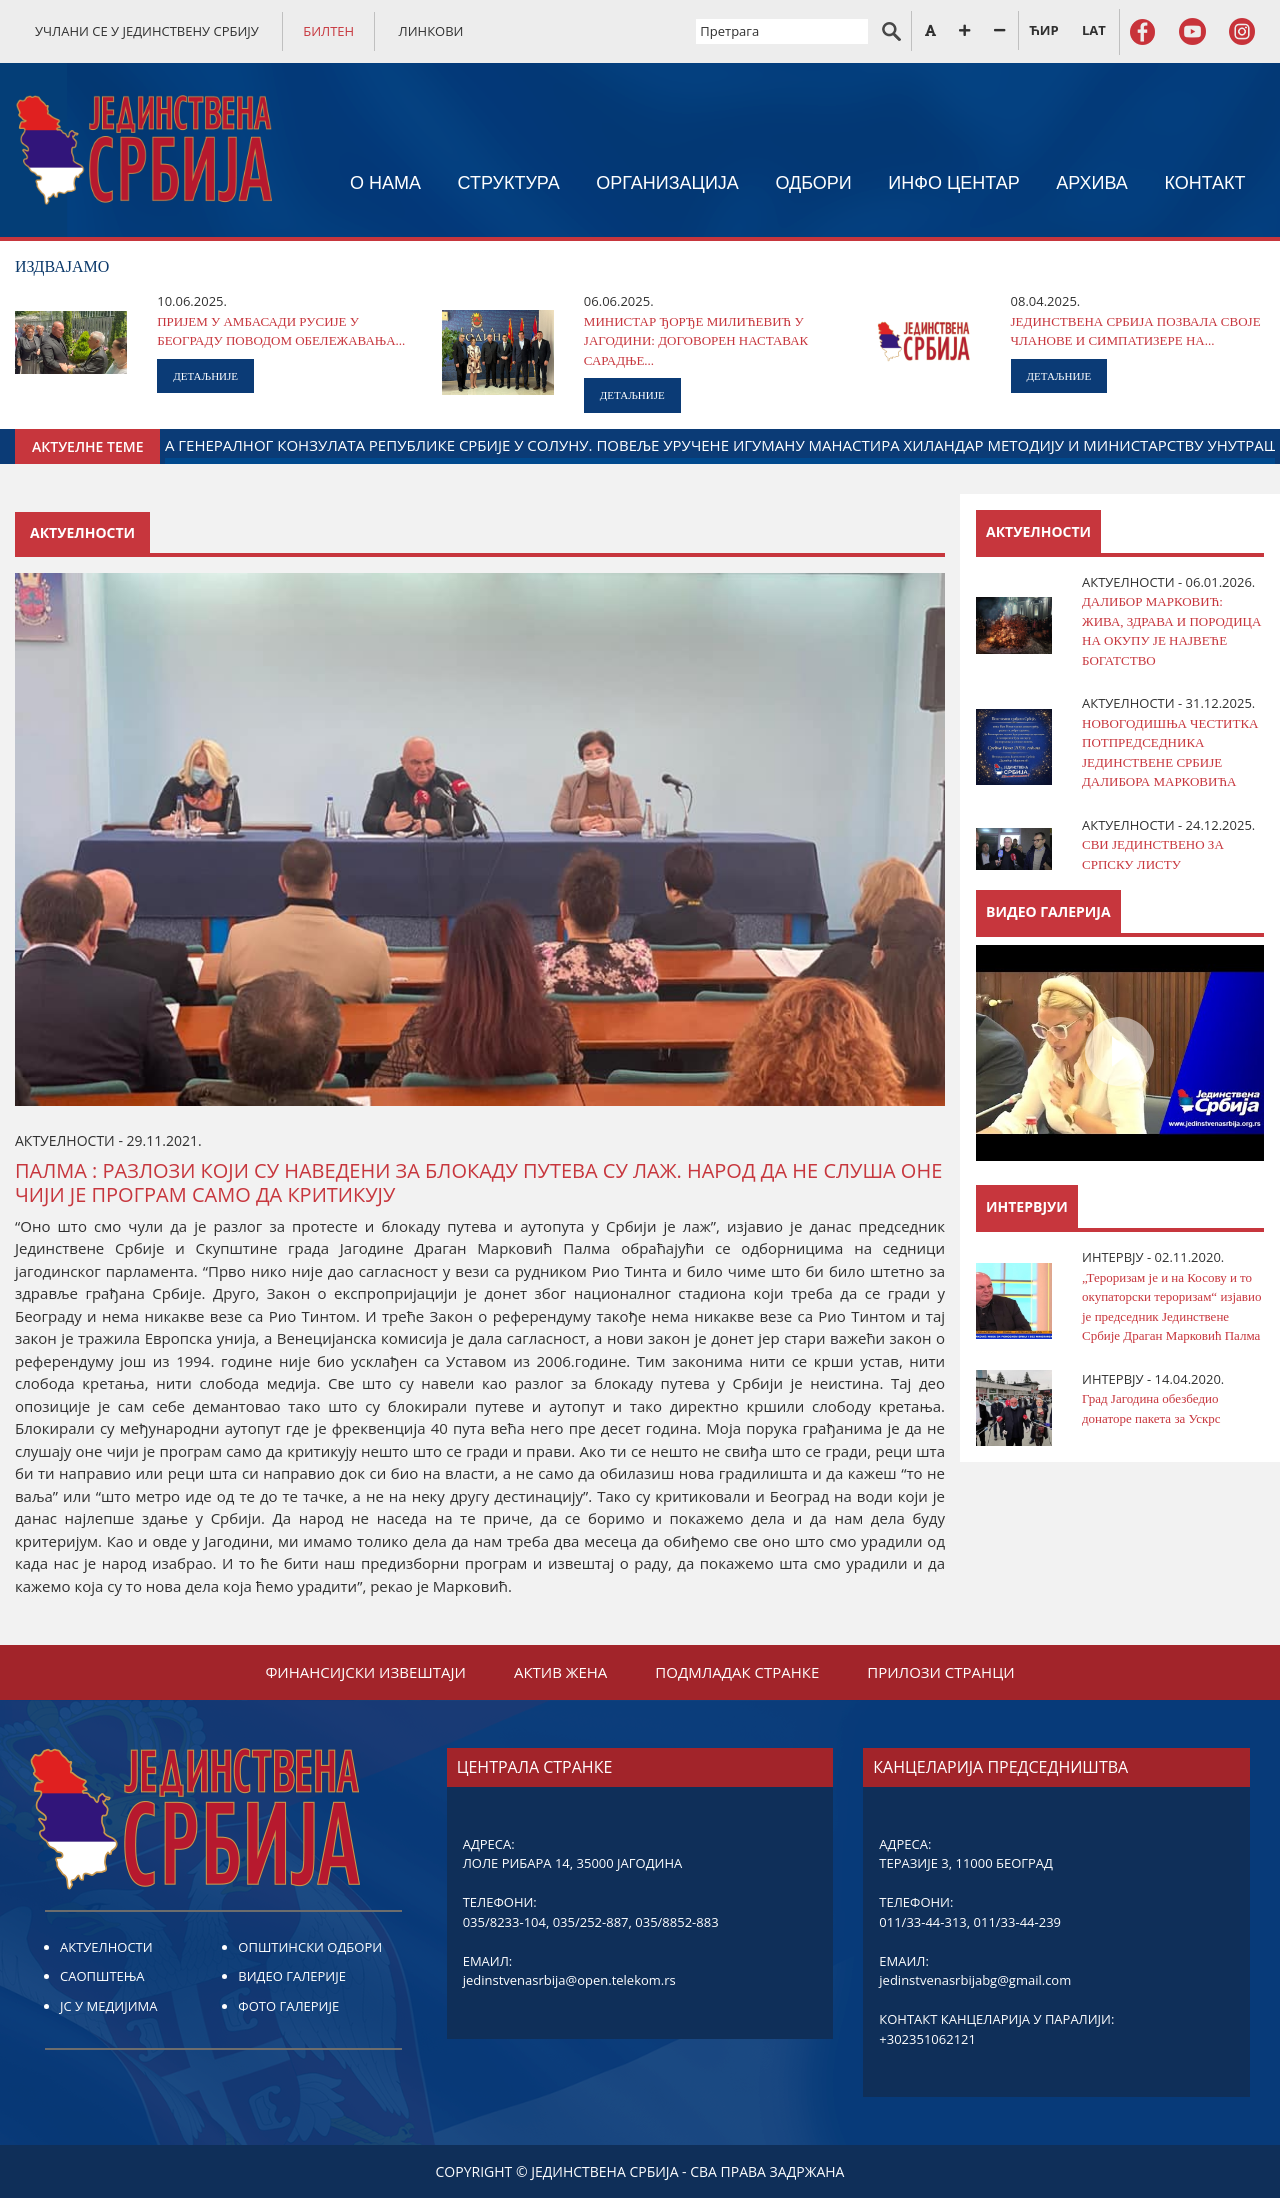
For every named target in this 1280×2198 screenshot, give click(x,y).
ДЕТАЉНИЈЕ (205, 376)
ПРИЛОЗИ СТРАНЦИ (940, 1672)
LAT (1094, 30)
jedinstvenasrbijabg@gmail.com (975, 1980)
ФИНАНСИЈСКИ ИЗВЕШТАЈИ (365, 1672)
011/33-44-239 (1017, 1922)
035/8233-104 (504, 1922)
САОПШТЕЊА (102, 1976)
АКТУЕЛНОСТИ (106, 1947)
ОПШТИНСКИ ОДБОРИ (310, 1947)
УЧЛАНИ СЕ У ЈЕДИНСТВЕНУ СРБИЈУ (147, 31)
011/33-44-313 (922, 1922)
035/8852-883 (676, 1922)
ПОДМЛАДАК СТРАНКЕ (737, 1672)
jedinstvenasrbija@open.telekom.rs (569, 1980)
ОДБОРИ (813, 183)
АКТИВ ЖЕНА (560, 1672)
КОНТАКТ (1204, 183)
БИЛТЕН (328, 31)
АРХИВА (1092, 183)
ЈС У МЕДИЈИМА (108, 2006)
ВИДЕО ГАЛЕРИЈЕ (292, 1976)
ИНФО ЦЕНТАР (953, 183)
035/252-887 (591, 1922)
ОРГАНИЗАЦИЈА (667, 183)
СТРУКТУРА (508, 183)
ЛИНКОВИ (431, 31)
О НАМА (385, 183)
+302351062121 (927, 2039)
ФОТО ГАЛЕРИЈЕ (288, 2006)
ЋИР (1043, 30)
